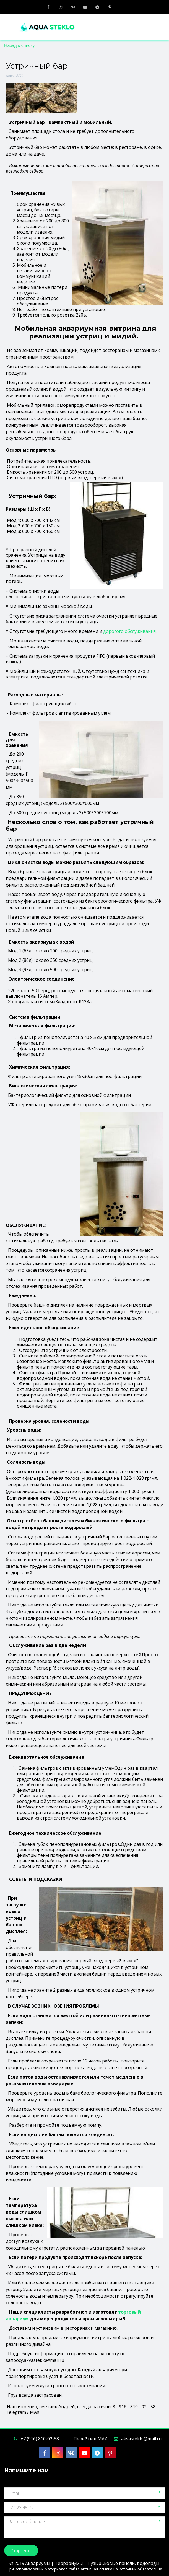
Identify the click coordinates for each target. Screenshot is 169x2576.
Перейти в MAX (90, 2439)
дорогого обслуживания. (130, 631)
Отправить (21, 2550)
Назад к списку (19, 45)
